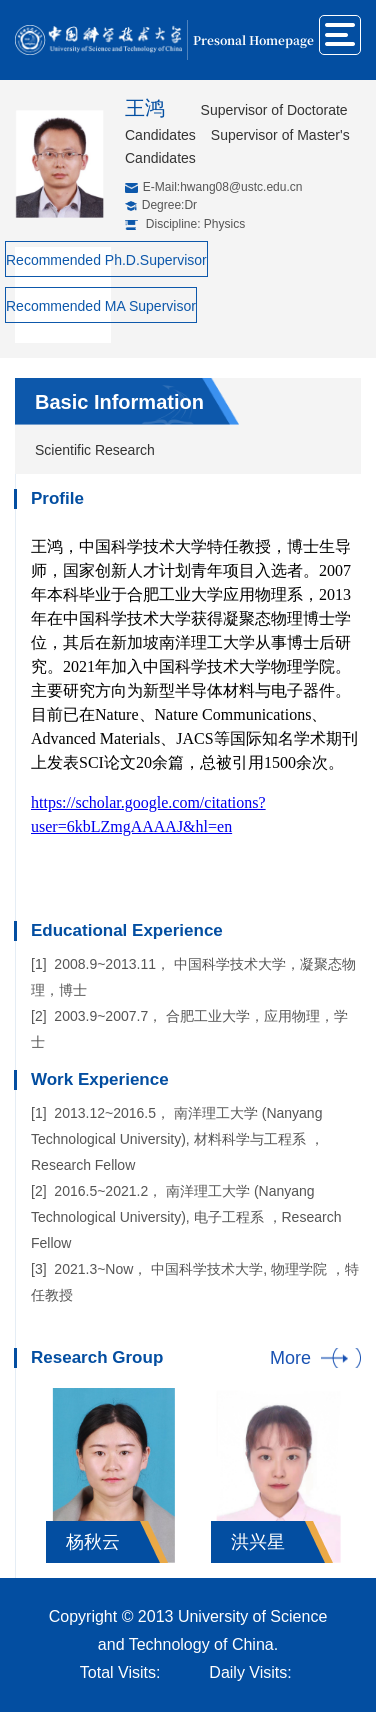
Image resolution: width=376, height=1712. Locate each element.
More (290, 1358)
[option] (113, 1475)
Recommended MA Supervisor (101, 306)
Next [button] (351, 1470)
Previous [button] (41, 1470)
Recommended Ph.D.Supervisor (106, 260)
